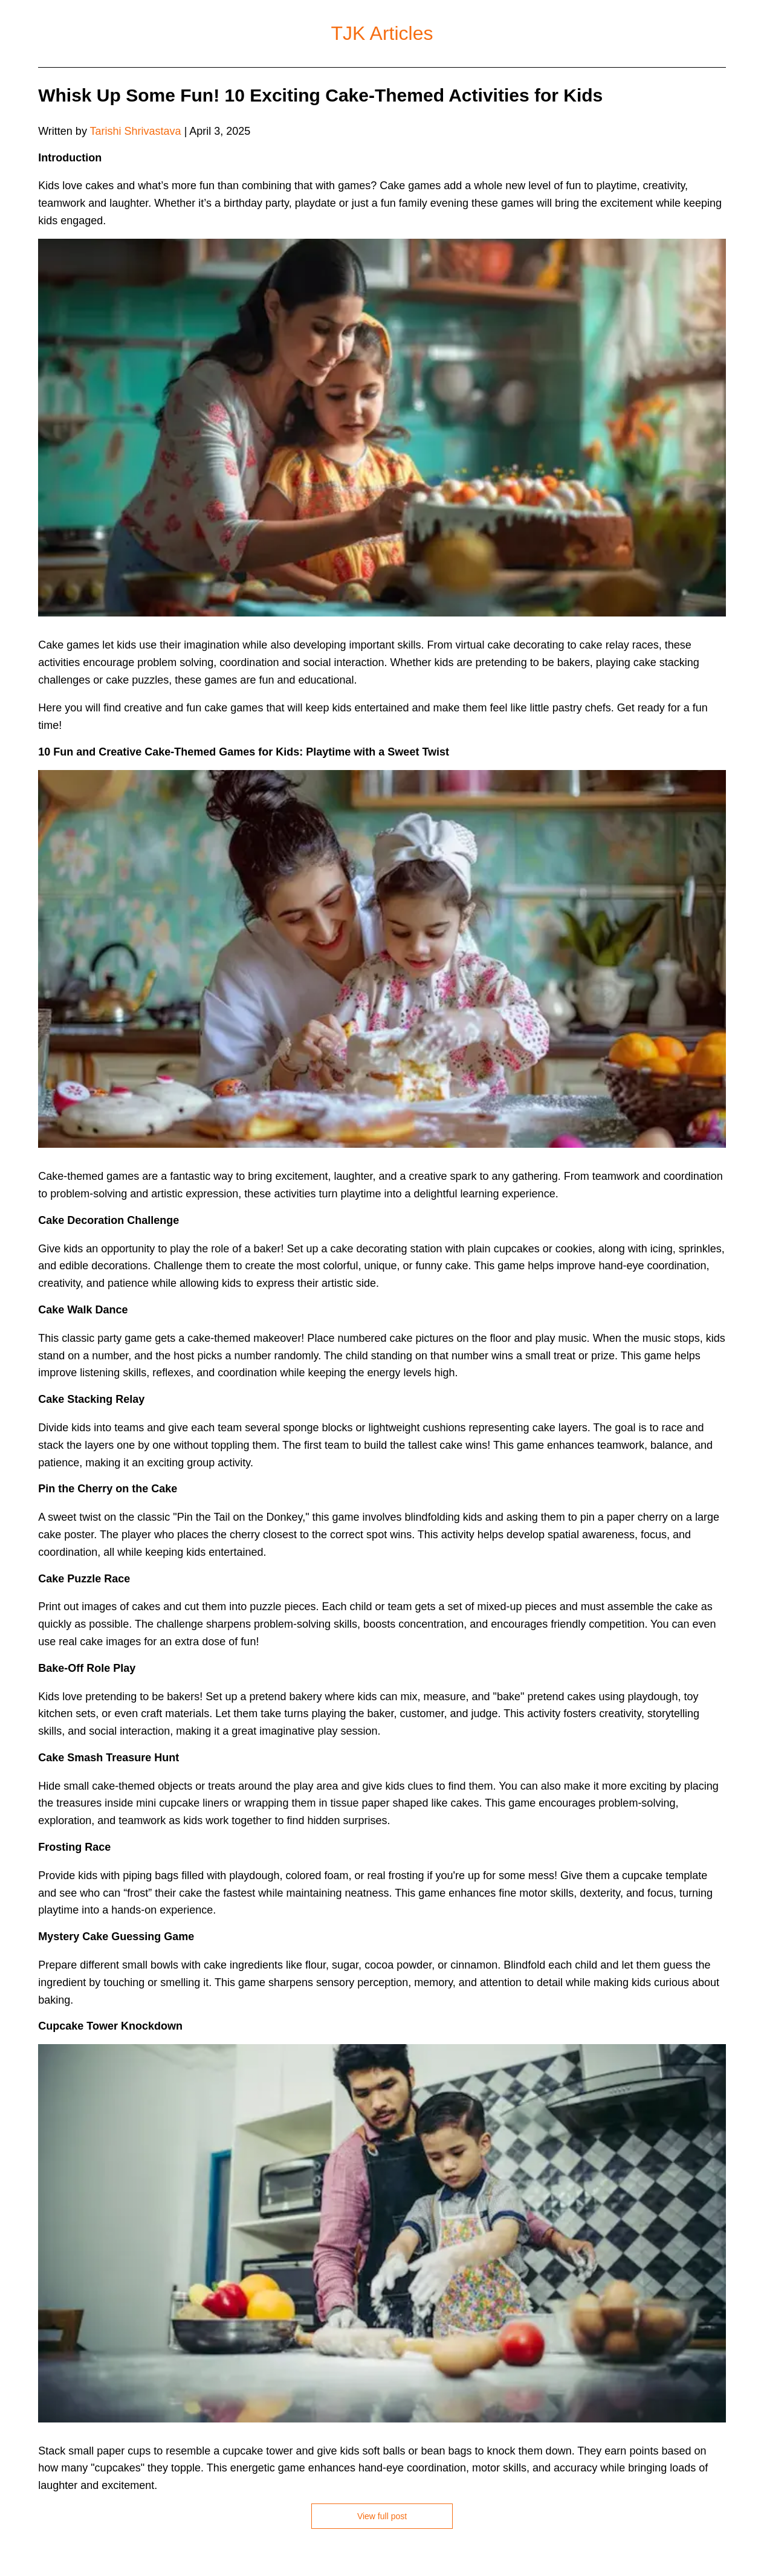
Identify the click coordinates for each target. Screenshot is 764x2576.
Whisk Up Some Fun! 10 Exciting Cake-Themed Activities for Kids (320, 95)
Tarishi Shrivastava (135, 131)
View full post (382, 2516)
